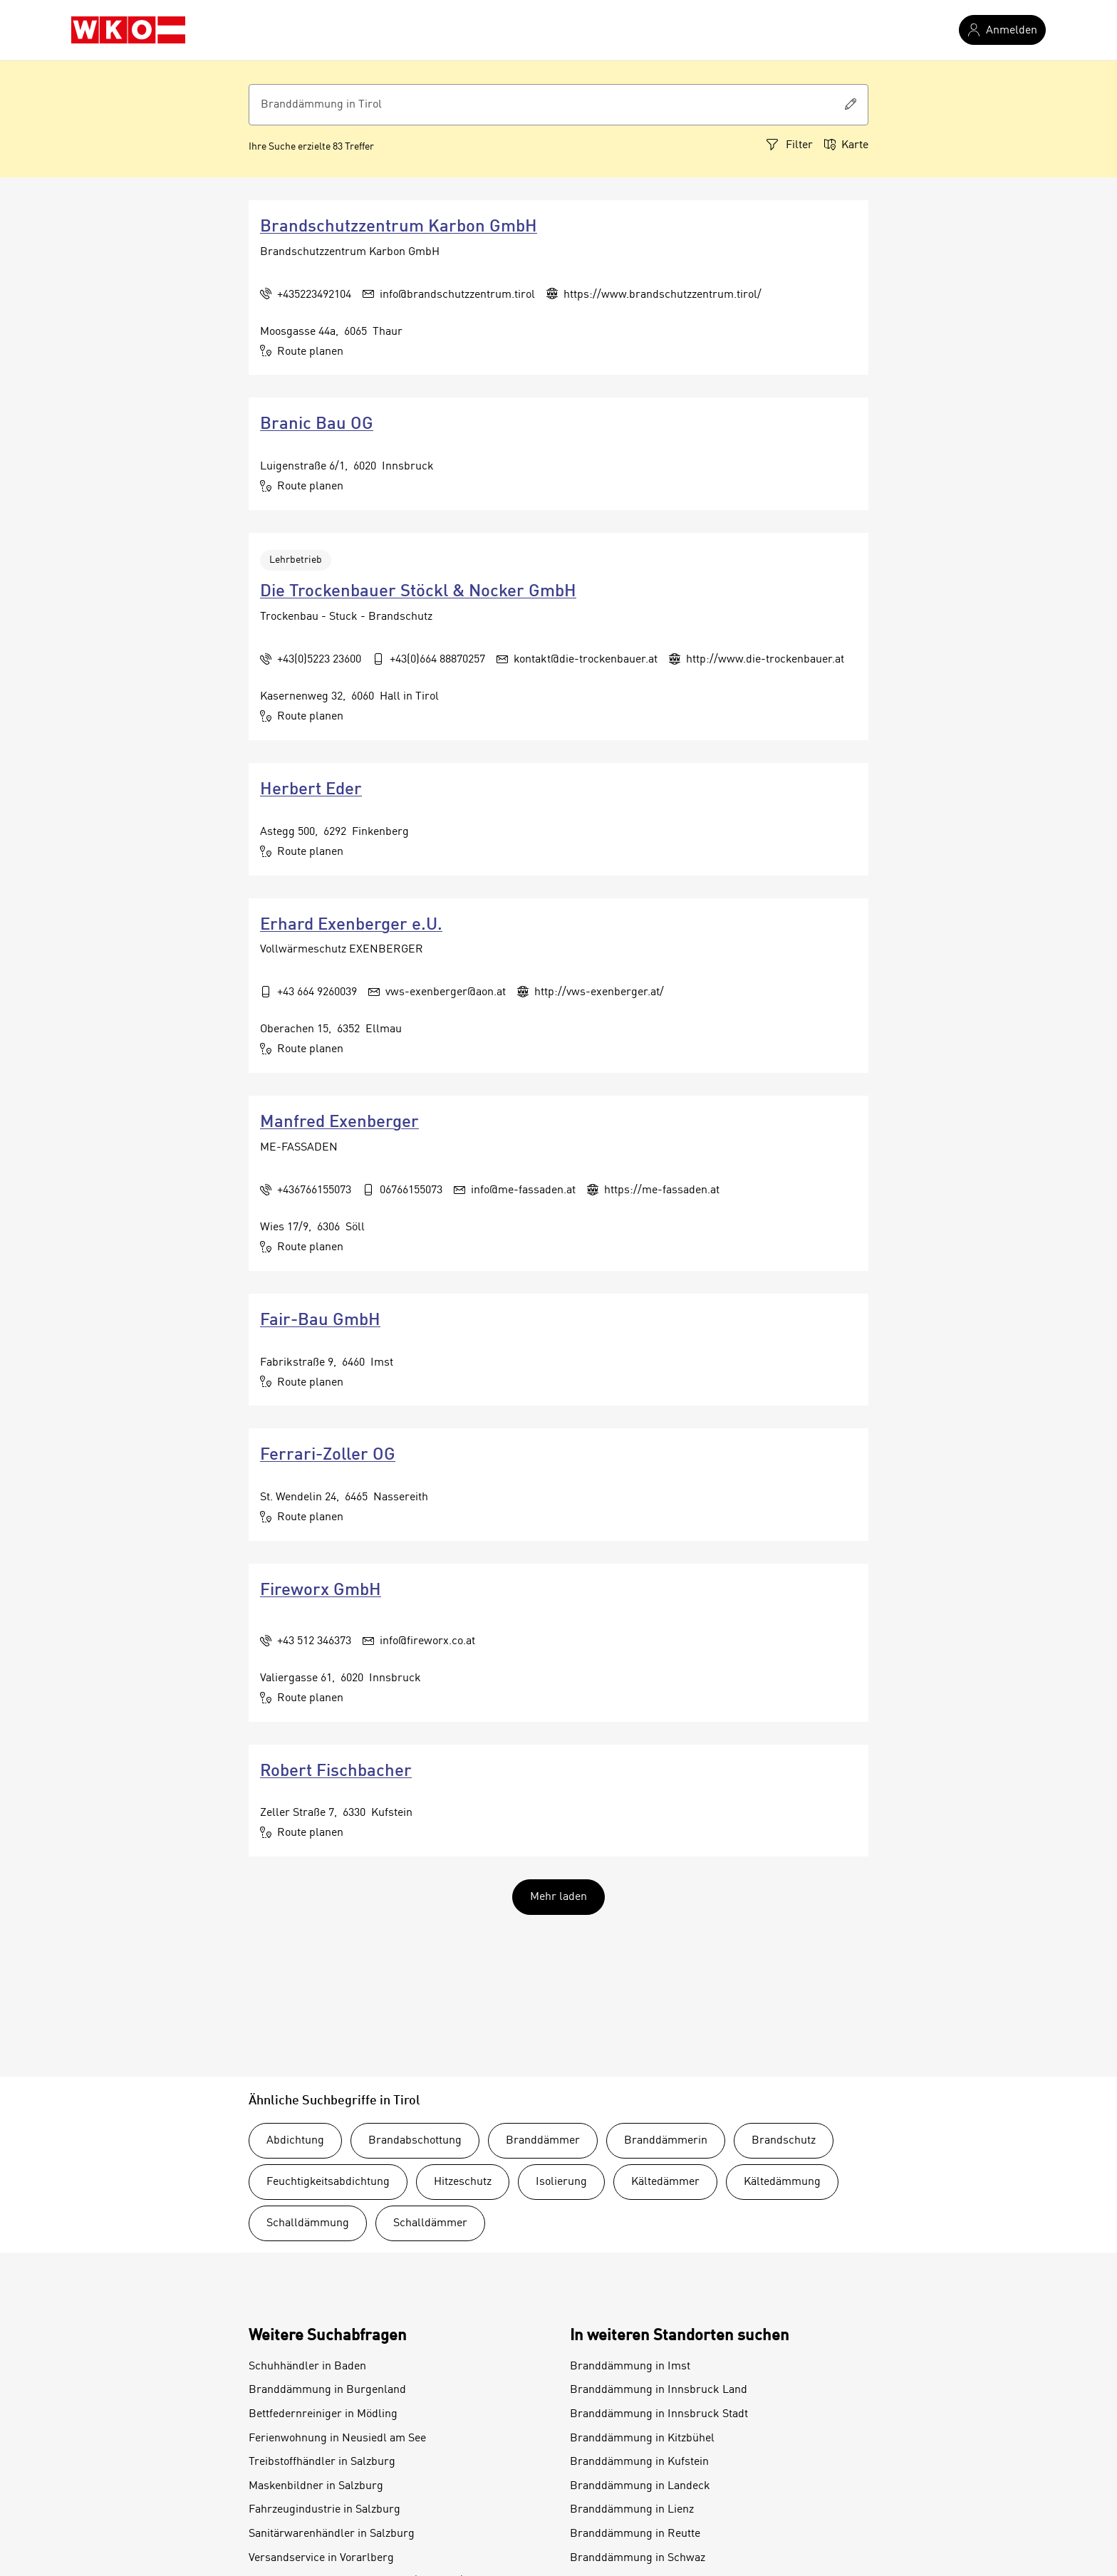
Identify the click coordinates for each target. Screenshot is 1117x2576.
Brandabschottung (415, 2140)
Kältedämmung (782, 2182)
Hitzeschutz (463, 2182)
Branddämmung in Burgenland (327, 2390)
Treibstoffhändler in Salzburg (322, 2462)
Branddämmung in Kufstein (639, 2462)
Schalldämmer (430, 2223)
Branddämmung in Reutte (635, 2534)
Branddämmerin (665, 2140)
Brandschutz (784, 2140)
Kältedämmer (665, 2182)
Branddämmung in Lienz (632, 2509)
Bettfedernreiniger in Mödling (323, 2414)
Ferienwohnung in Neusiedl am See (337, 2438)
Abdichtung (295, 2140)
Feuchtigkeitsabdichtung (328, 2182)
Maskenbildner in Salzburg (316, 2486)
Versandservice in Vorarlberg (321, 2558)
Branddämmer (543, 2140)
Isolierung (561, 2182)
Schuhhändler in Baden (307, 2366)
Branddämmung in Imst (630, 2366)
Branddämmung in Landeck (640, 2486)
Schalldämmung (307, 2223)
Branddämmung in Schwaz (637, 2558)
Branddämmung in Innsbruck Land (658, 2390)
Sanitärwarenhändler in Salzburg (332, 2534)
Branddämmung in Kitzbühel (642, 2438)
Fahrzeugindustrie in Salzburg (324, 2509)
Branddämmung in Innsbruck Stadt (659, 2414)
